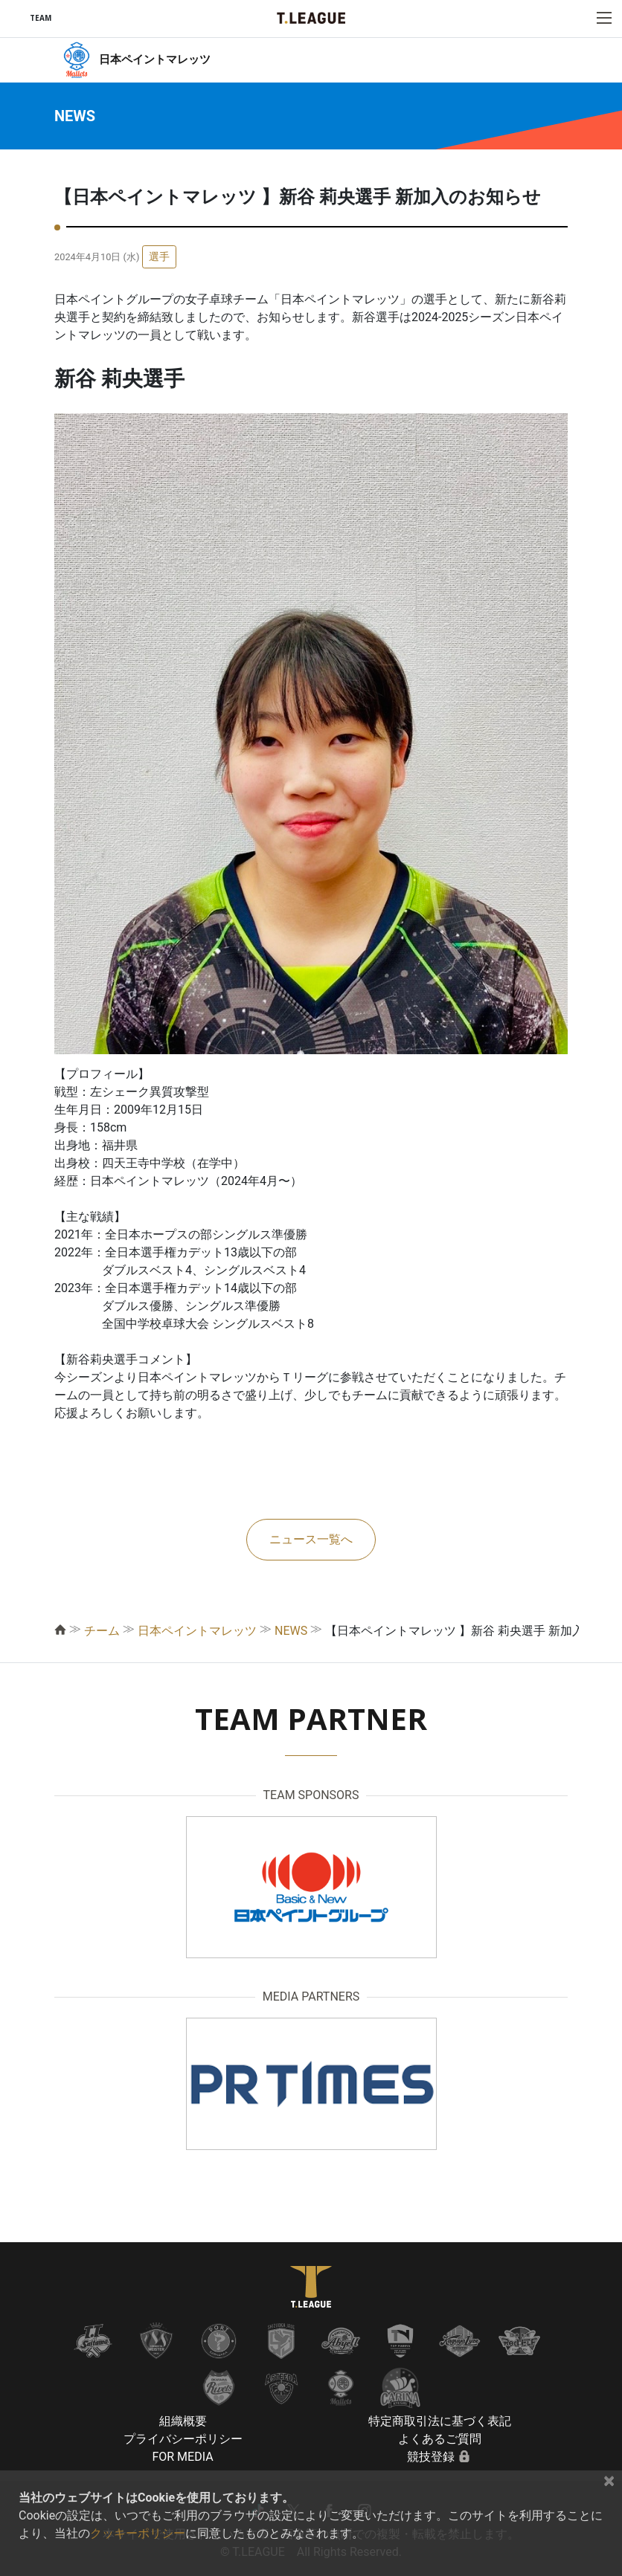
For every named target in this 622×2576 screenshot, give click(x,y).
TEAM (40, 18)
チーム (102, 1631)
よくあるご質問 (439, 2439)
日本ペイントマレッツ (197, 1631)
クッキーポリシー (137, 2533)
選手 (159, 256)
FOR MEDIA (182, 2457)
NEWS (291, 1631)
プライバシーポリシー (183, 2439)
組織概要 (183, 2421)
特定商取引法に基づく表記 (439, 2421)
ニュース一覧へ (311, 1539)
